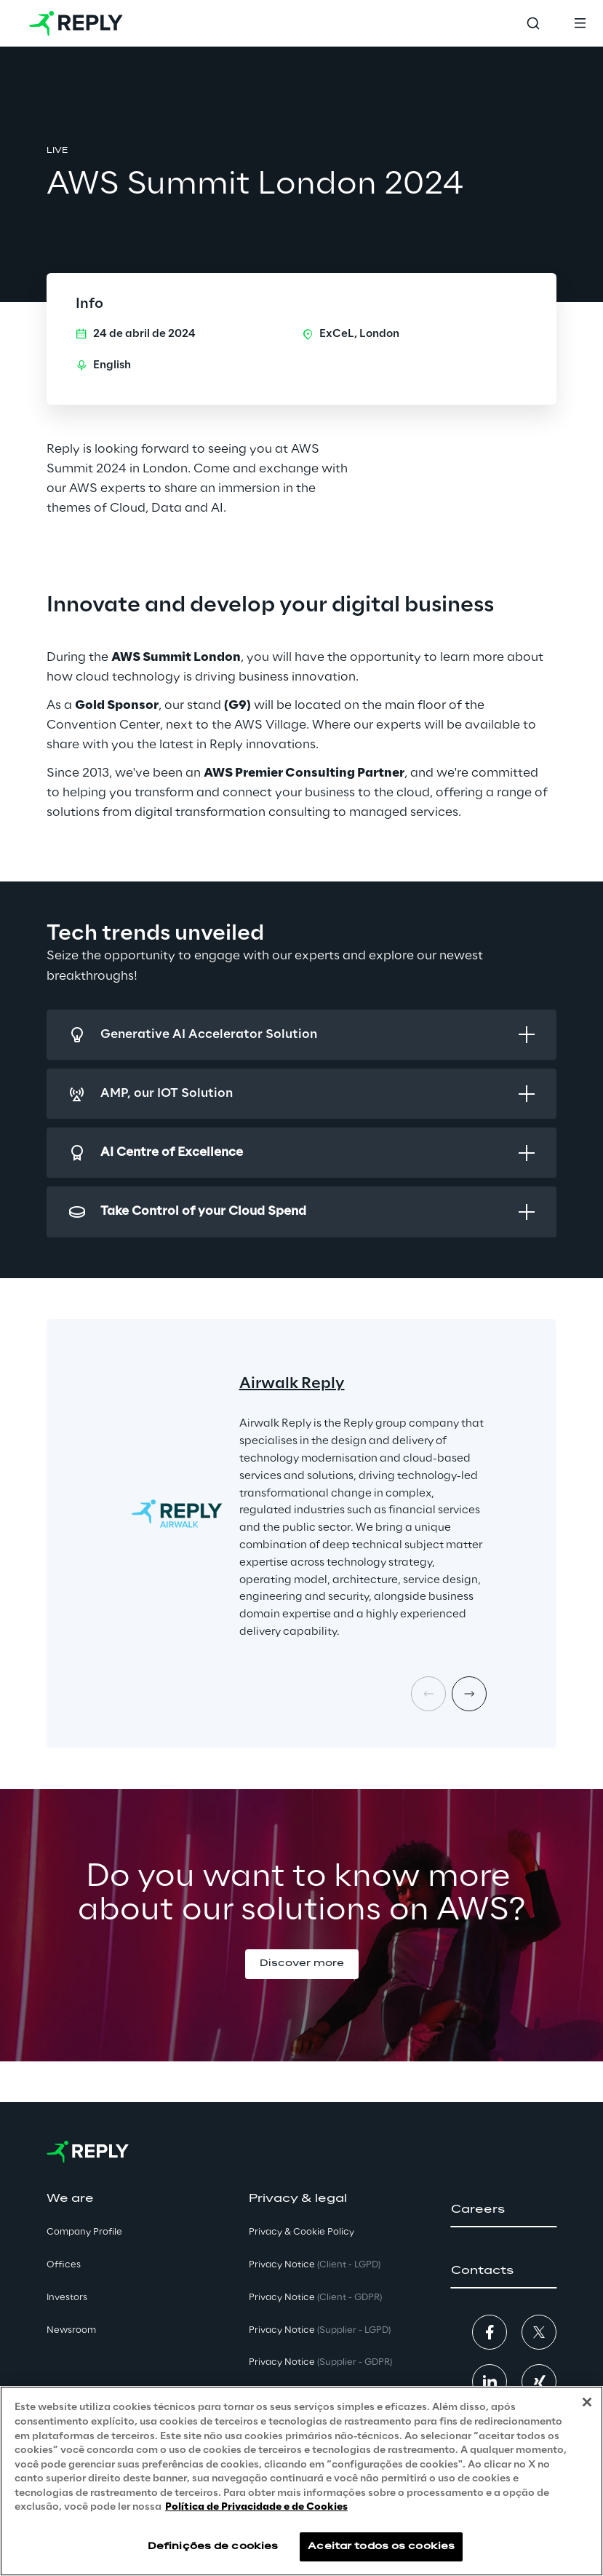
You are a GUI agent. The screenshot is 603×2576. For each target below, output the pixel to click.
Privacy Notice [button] (314, 2265)
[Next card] (469, 1693)
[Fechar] (587, 2402)
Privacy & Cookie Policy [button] (301, 2232)
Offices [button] (64, 2265)
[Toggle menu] (579, 23)
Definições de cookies (213, 2546)
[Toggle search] (533, 23)
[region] (301, 2481)
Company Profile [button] (84, 2232)
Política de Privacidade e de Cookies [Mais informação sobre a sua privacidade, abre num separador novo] (256, 2507)
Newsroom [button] (71, 2330)
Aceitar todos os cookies (381, 2546)
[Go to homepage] (76, 23)
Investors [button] (67, 2297)
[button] (302, 1964)
